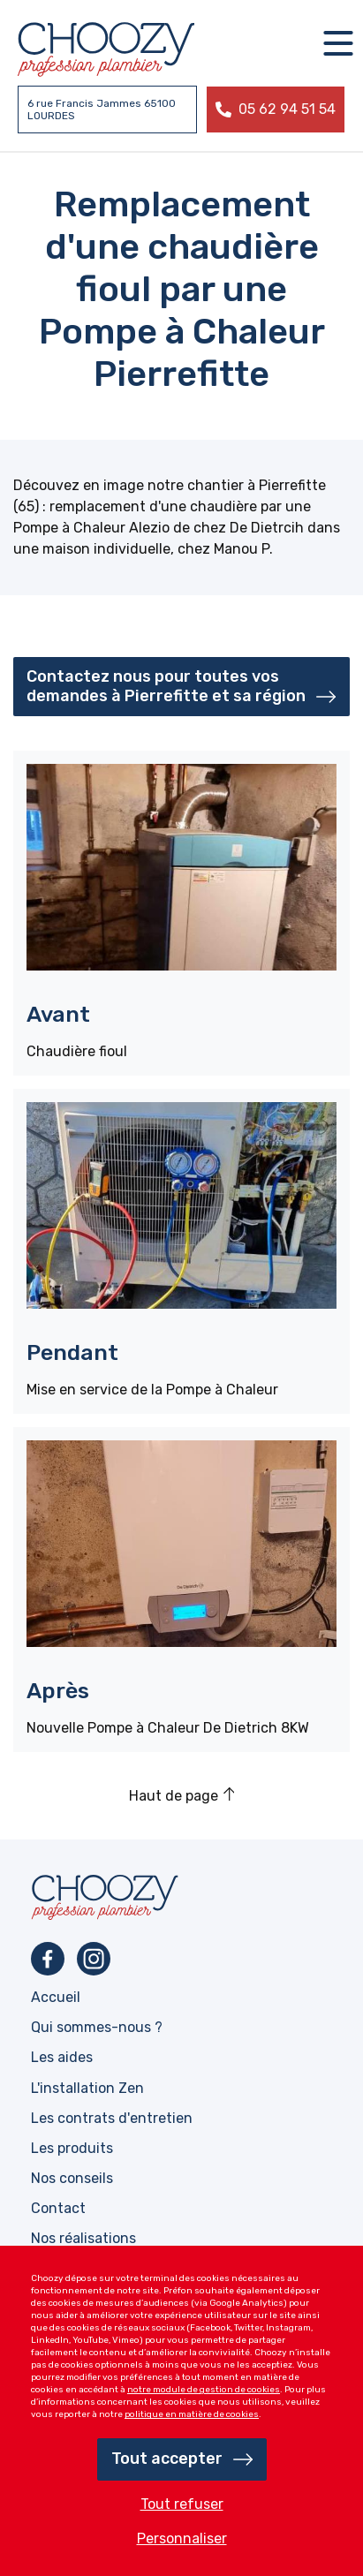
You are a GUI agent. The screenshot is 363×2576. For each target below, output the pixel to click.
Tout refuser (181, 2504)
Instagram (93, 1958)
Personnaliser (182, 2538)
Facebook (47, 1958)
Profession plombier (106, 49)
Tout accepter (167, 2458)
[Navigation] (338, 43)
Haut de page (173, 1795)
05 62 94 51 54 (287, 109)
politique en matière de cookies (192, 2414)
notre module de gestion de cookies (203, 2389)
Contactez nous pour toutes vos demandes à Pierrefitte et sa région (166, 686)
